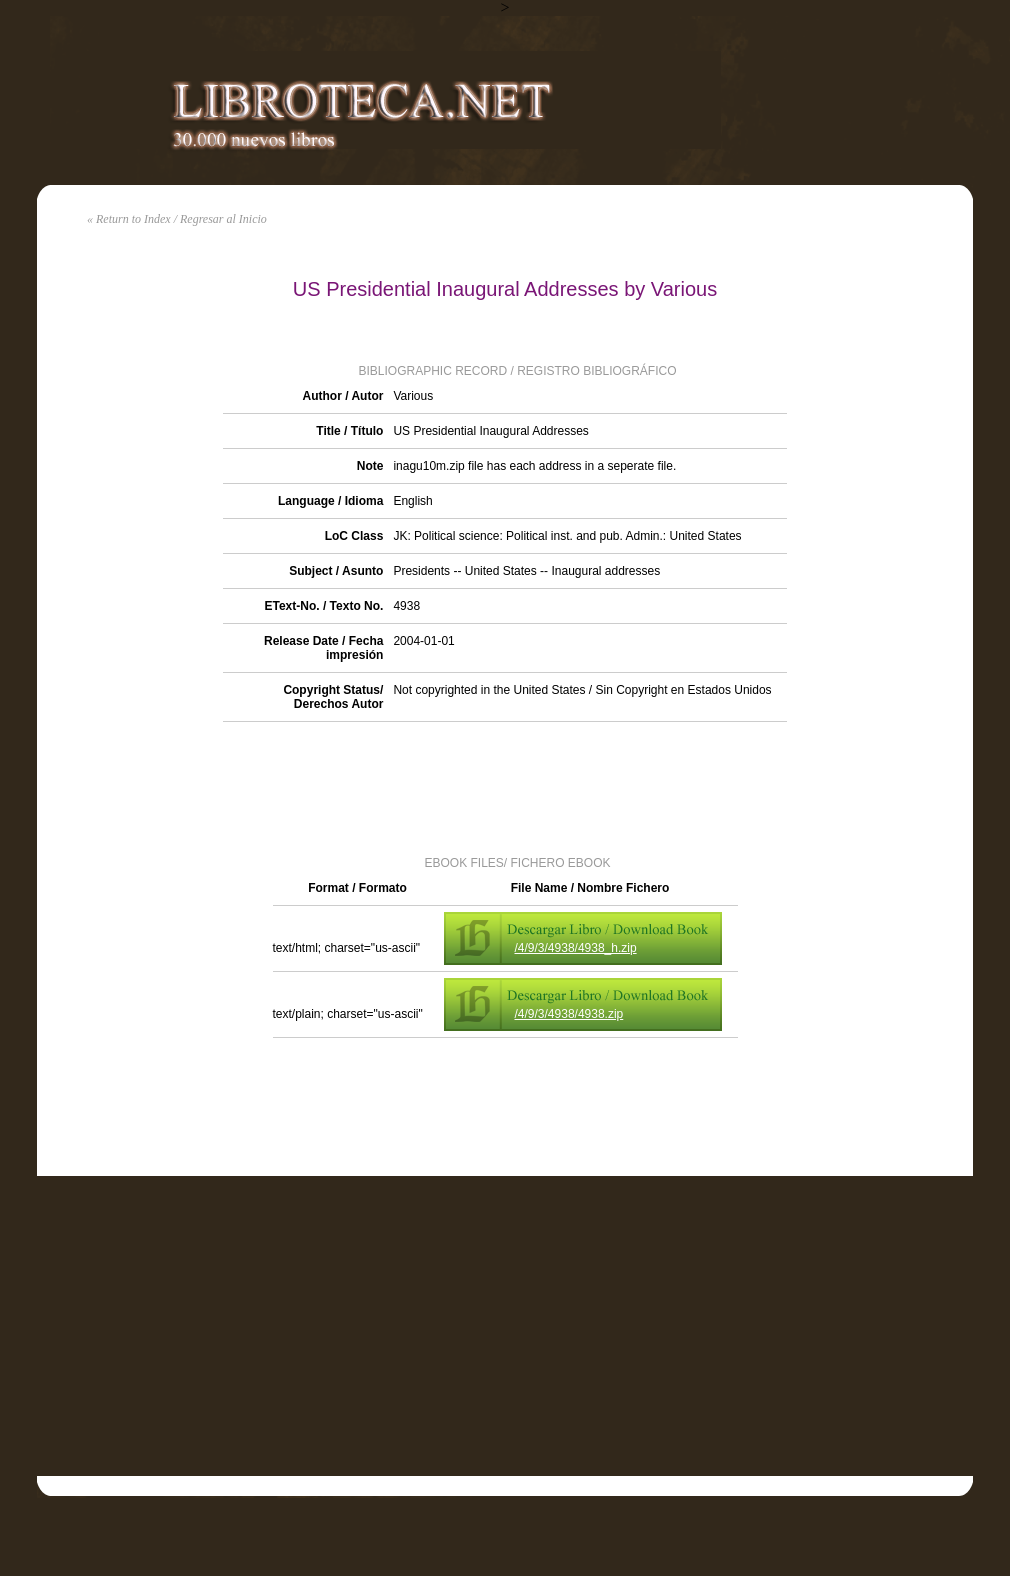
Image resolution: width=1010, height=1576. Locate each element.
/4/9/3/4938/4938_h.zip (576, 948)
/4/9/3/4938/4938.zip (569, 1014)
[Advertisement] (505, 787)
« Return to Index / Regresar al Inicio (177, 219)
